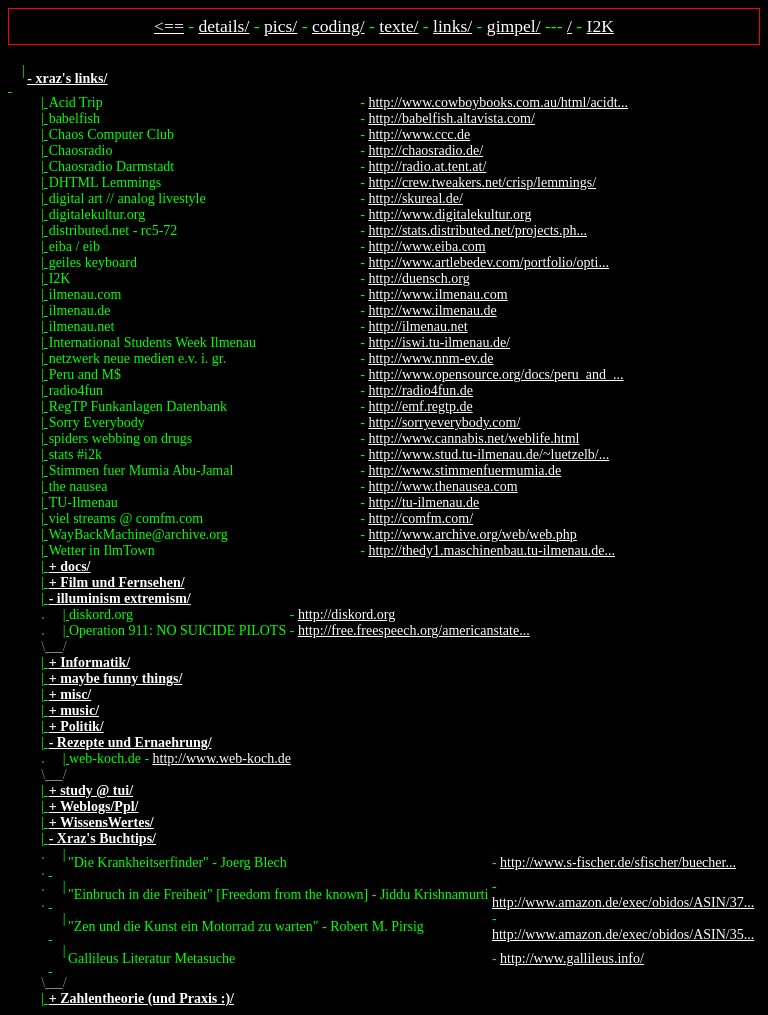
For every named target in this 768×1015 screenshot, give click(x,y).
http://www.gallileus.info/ (572, 958)
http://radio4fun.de (420, 390)
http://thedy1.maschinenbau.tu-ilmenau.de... (491, 550)
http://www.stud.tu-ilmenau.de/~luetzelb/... (488, 454)
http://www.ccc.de (419, 134)
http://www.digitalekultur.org (449, 214)
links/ (452, 26)
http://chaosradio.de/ (425, 150)
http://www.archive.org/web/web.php (472, 534)
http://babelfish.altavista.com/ (451, 118)
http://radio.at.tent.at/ (427, 166)
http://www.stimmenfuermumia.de (464, 470)
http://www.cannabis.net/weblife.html (473, 438)
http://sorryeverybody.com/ (444, 422)
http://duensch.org (418, 278)
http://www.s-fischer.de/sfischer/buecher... (618, 862)
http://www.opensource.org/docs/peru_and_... (495, 374)
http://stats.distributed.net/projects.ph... (477, 230)
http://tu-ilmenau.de (423, 502)
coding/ (338, 26)
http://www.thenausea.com (442, 486)
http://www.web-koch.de (222, 758)
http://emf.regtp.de (420, 406)
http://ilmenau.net (417, 326)
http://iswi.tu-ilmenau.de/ (439, 342)
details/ (224, 26)
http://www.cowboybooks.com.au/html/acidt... (498, 102)
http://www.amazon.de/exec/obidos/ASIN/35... (623, 934)
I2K (600, 26)
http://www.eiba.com (426, 246)
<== (169, 26)
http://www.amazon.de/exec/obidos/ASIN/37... (623, 902)
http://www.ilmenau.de (432, 310)
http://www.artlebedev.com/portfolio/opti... (488, 262)
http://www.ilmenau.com (437, 294)
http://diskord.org (346, 614)
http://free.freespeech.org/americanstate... (414, 630)
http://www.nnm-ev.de (430, 358)
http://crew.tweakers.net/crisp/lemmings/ (482, 182)
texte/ (398, 26)
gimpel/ (514, 26)
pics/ (280, 26)
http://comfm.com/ (420, 518)
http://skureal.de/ (415, 198)
